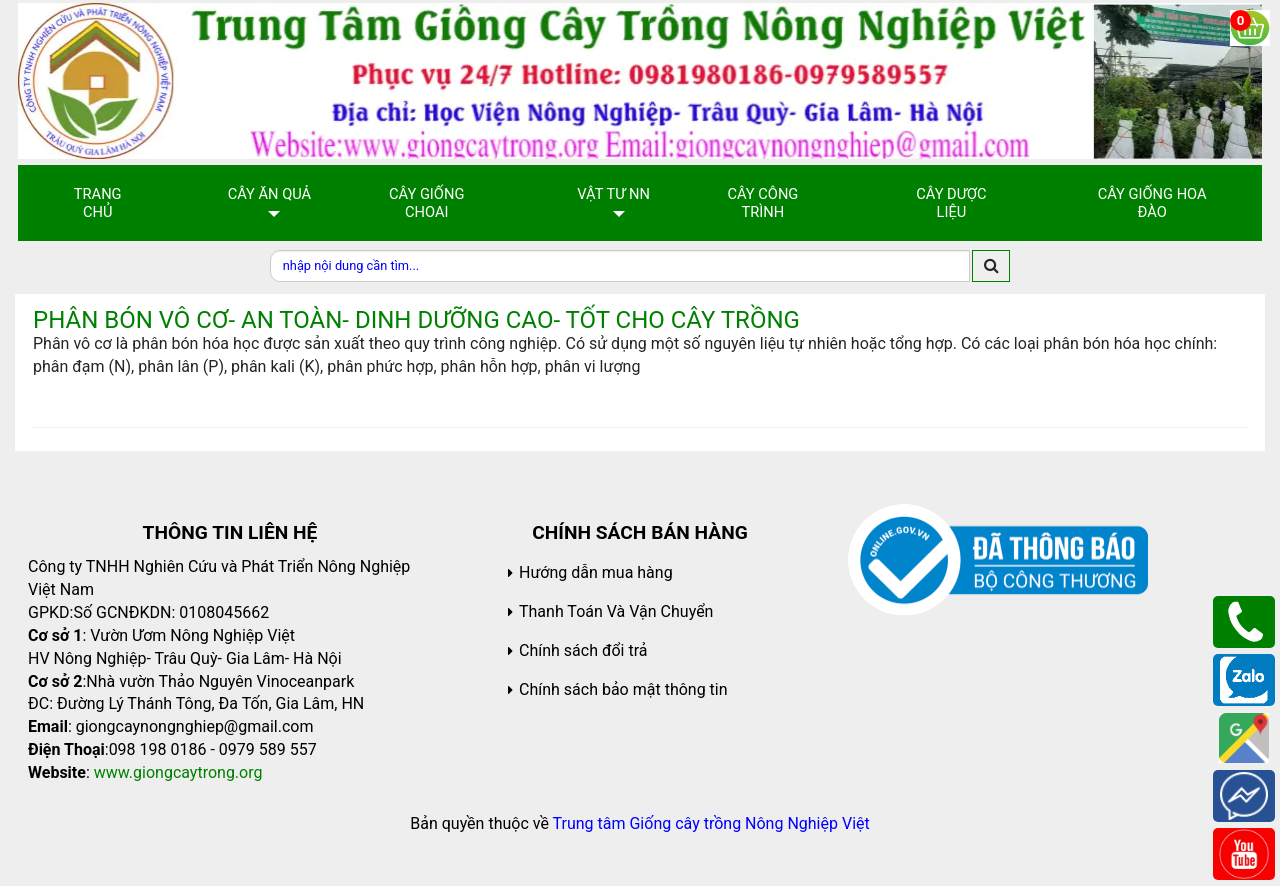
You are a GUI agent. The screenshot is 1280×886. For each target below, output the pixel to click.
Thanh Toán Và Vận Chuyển (616, 611)
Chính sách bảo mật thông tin (623, 689)
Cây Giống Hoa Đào (1152, 203)
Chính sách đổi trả (583, 650)
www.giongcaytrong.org (178, 772)
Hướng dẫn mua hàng (596, 572)
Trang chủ (98, 203)
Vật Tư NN (613, 194)
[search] (991, 266)
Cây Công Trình (762, 203)
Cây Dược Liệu (951, 203)
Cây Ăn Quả (270, 194)
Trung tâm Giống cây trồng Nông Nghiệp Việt (711, 823)
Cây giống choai (426, 203)
